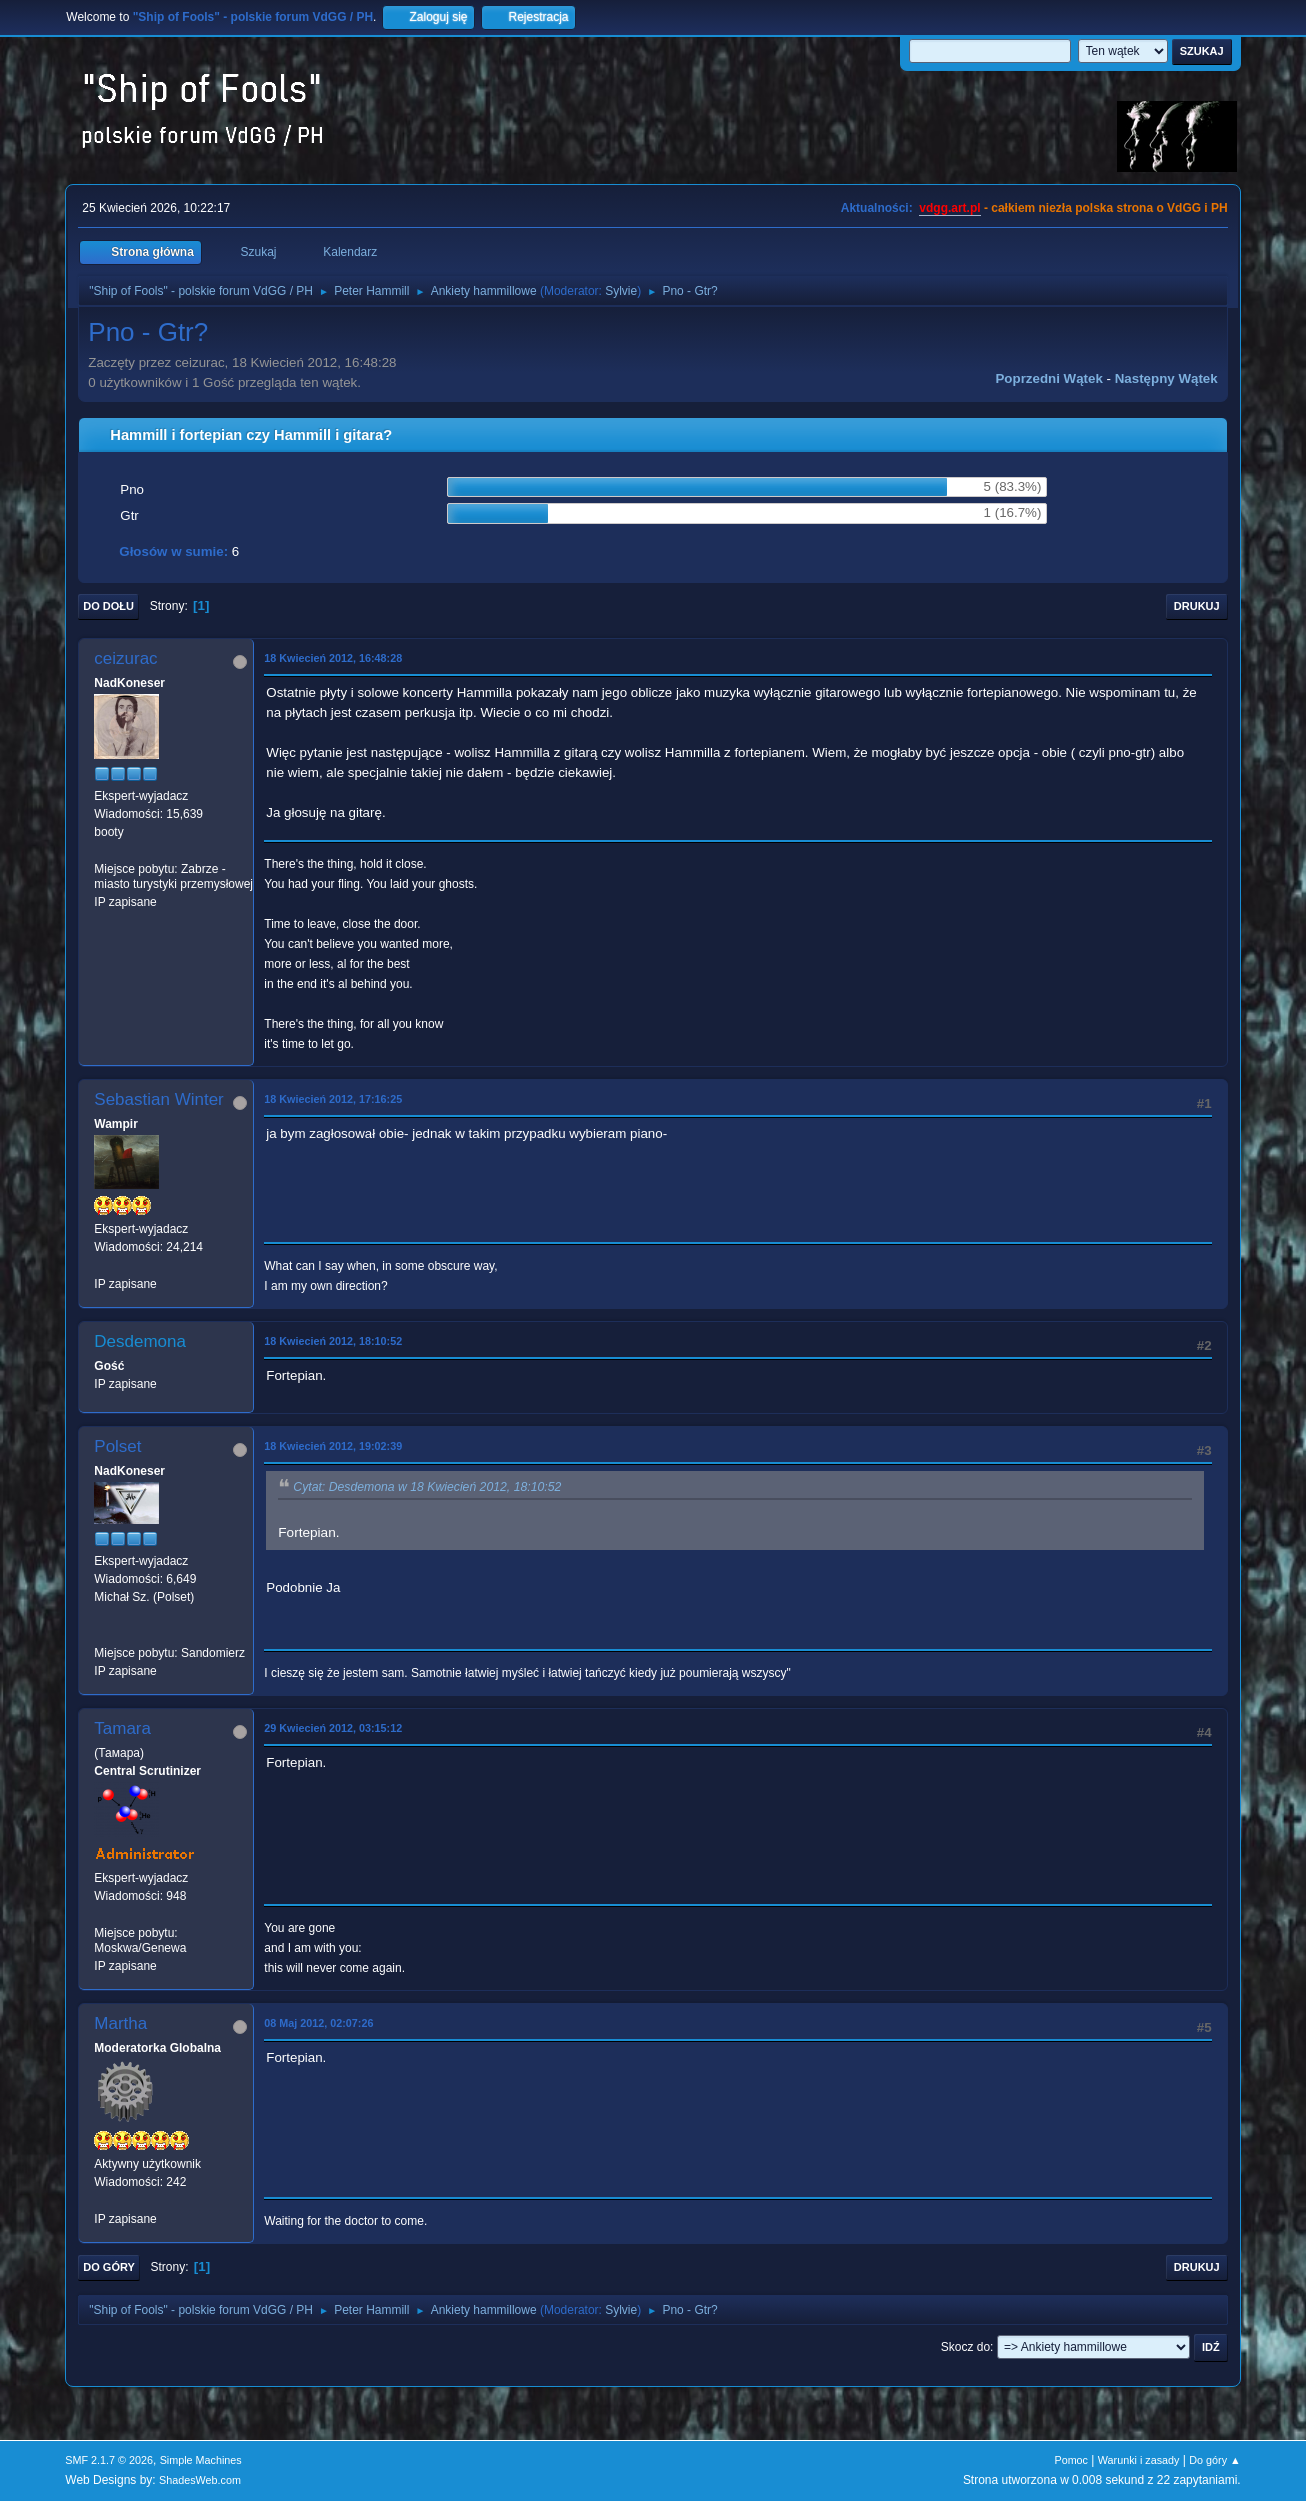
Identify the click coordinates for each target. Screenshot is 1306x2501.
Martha (120, 2023)
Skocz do (965, 2347)
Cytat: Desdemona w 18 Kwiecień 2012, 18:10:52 (427, 1487)
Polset (117, 1446)
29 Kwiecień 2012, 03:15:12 (333, 1728)
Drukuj (1197, 606)
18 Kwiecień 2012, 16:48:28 (333, 658)
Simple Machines (201, 2460)
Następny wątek (1166, 378)
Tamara (122, 1728)
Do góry (109, 2267)
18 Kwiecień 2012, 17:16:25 (333, 1099)
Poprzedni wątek (1048, 378)
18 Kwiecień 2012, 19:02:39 (333, 1446)
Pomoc (1071, 2460)
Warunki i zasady (1139, 2460)
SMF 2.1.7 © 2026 (109, 2460)
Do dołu (108, 606)
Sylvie (621, 291)
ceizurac (125, 658)
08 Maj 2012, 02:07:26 (318, 2023)
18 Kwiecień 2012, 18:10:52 (333, 1341)
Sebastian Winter (158, 1099)
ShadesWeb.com (200, 2480)
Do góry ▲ (1214, 2460)
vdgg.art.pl (949, 208)
